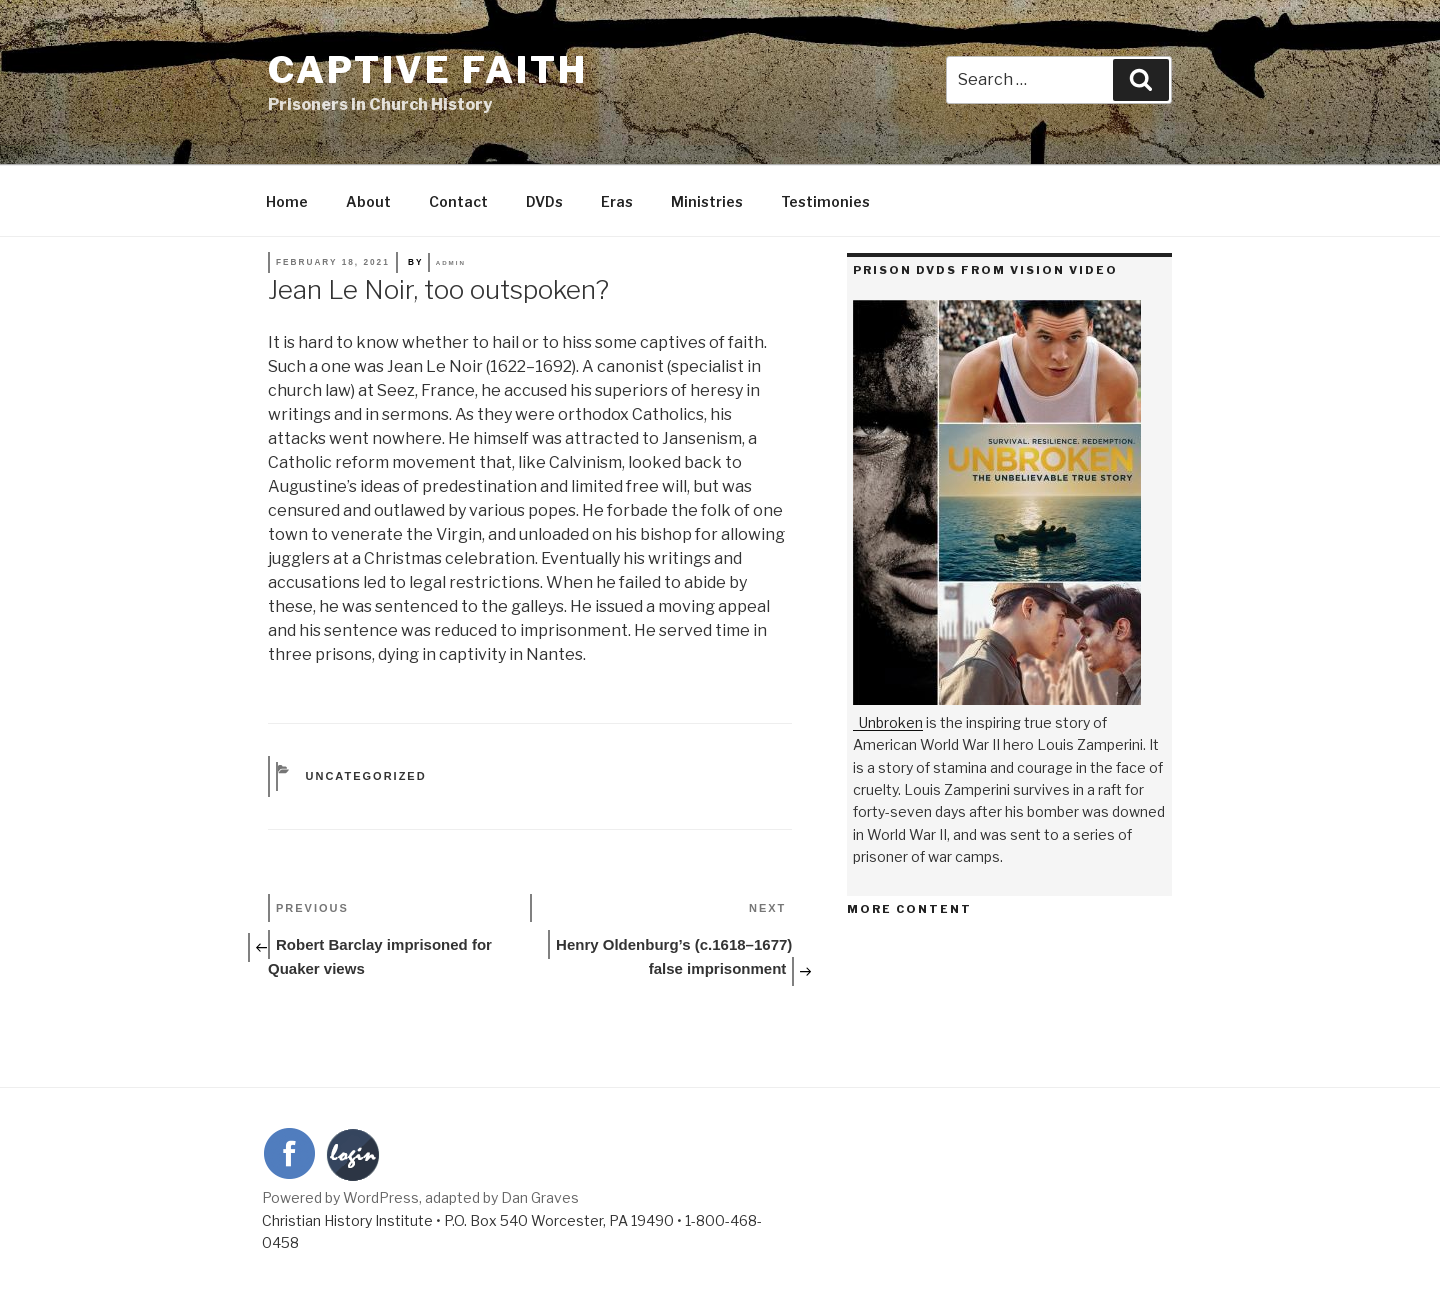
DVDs (544, 201)
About (368, 201)
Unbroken (891, 722)
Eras (617, 201)
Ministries (707, 201)
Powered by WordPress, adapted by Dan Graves (420, 1197)
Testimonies (825, 201)
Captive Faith (427, 70)
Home (287, 201)
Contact (458, 201)
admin (451, 262)
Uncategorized (366, 776)
